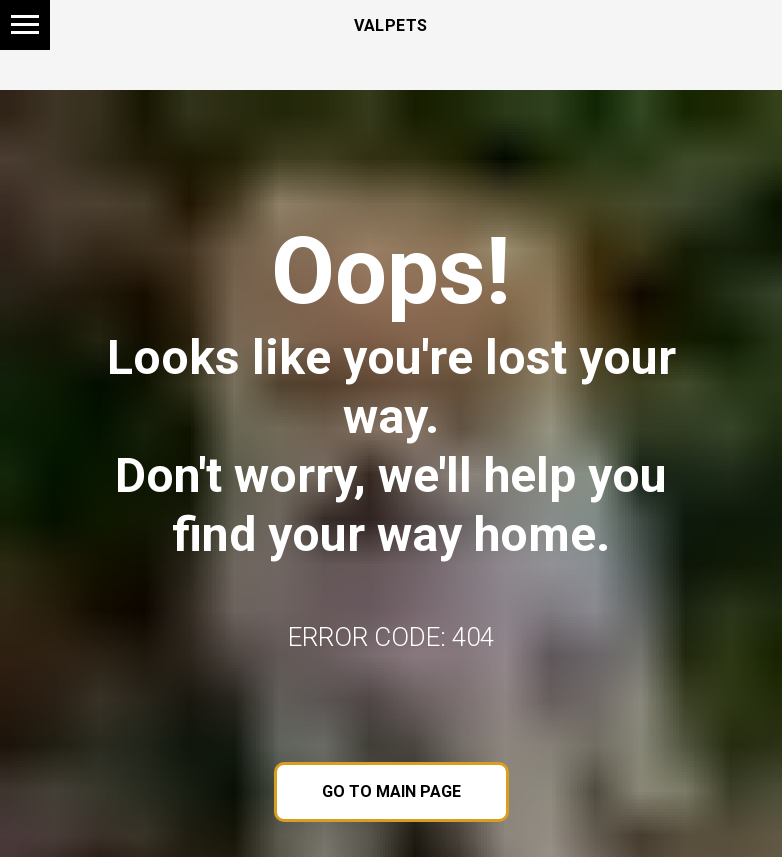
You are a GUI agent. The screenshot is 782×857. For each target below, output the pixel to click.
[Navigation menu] (25, 25)
